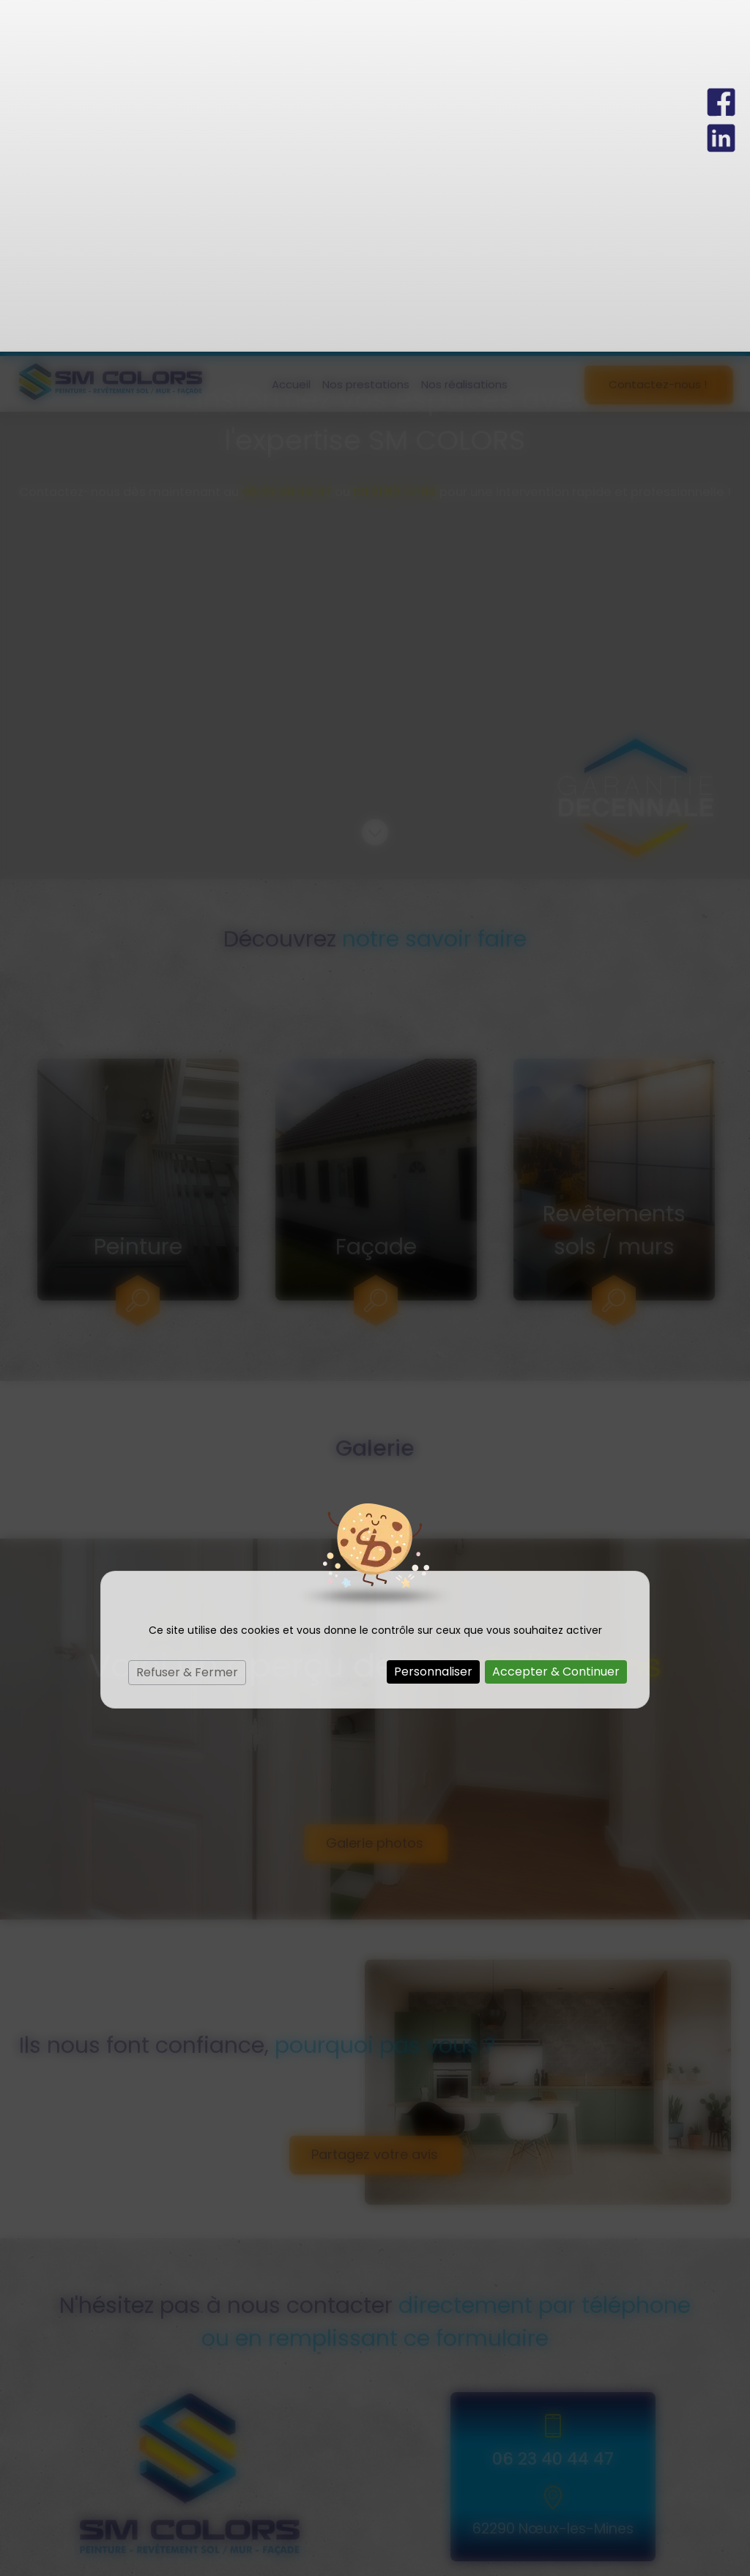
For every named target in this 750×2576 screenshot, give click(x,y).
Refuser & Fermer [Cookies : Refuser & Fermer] (187, 1320)
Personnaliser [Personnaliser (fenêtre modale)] (433, 1319)
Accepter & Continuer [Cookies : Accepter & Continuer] (556, 1319)
